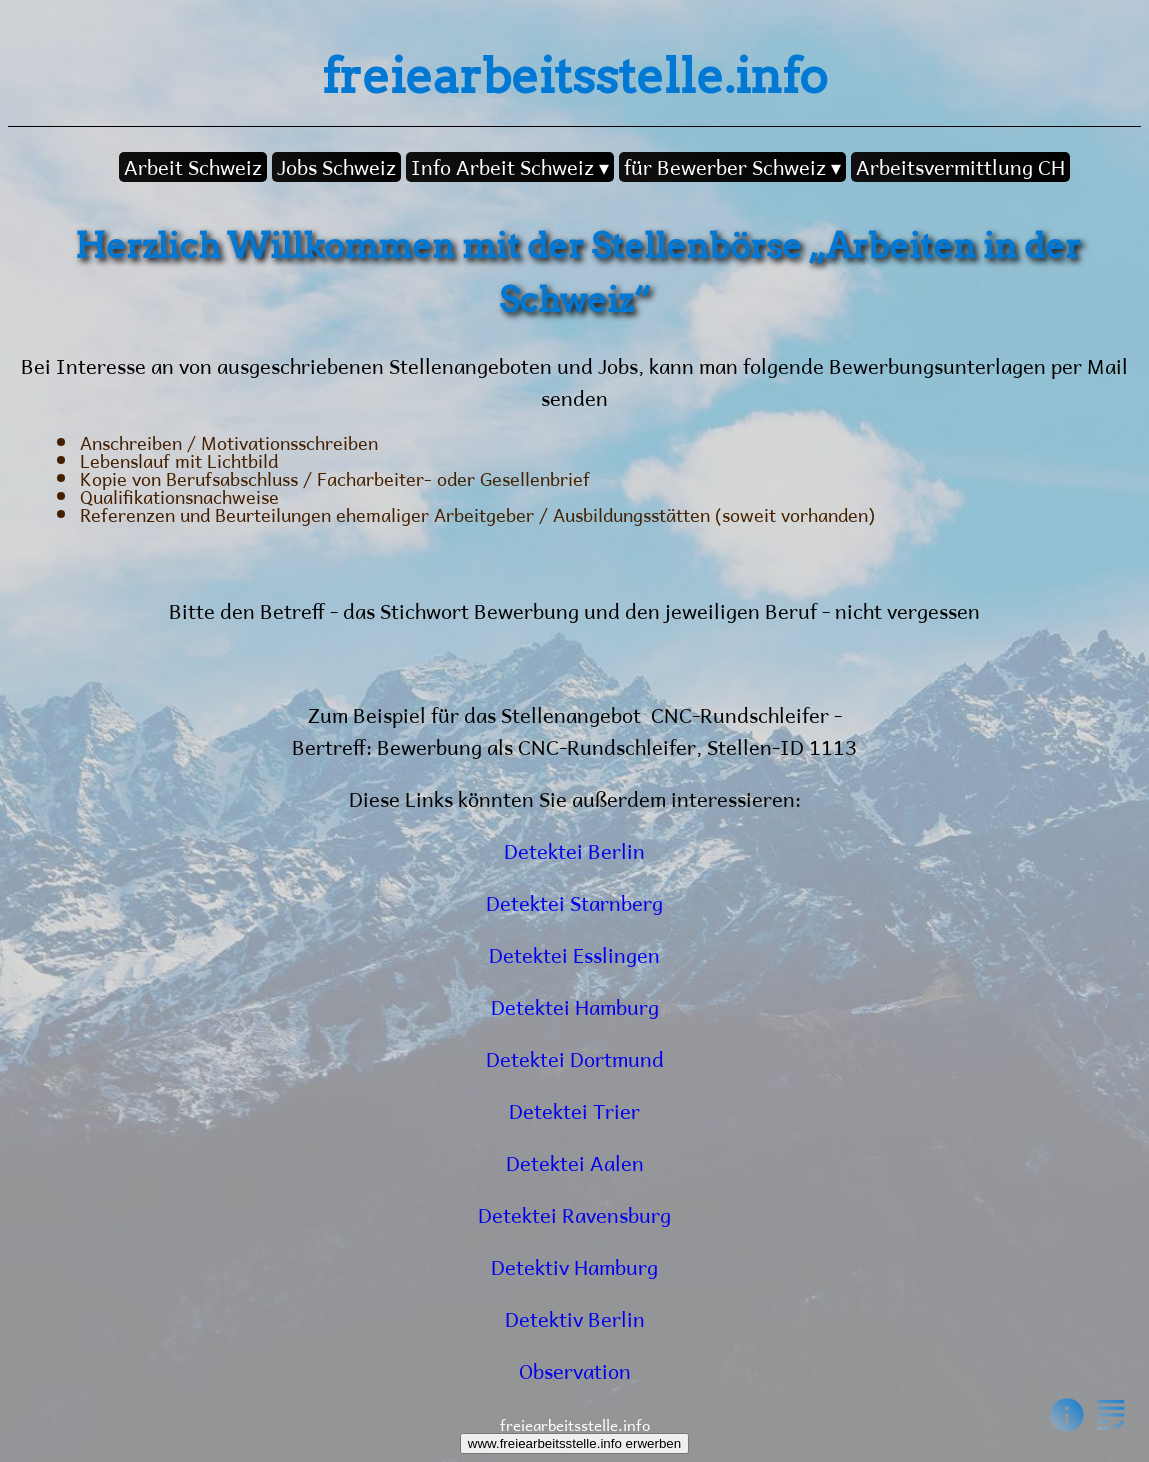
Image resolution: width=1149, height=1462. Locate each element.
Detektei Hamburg (575, 1006)
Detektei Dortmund (575, 1058)
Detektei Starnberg (574, 902)
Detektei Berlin (574, 850)
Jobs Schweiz (336, 167)
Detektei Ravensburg (574, 1214)
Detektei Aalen (575, 1162)
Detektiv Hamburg (574, 1266)
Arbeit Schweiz (193, 167)
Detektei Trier (574, 1110)
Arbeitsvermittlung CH (960, 167)
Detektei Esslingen (574, 954)
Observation (575, 1370)
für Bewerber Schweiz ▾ (732, 167)
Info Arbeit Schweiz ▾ (510, 167)
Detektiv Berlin (575, 1318)
